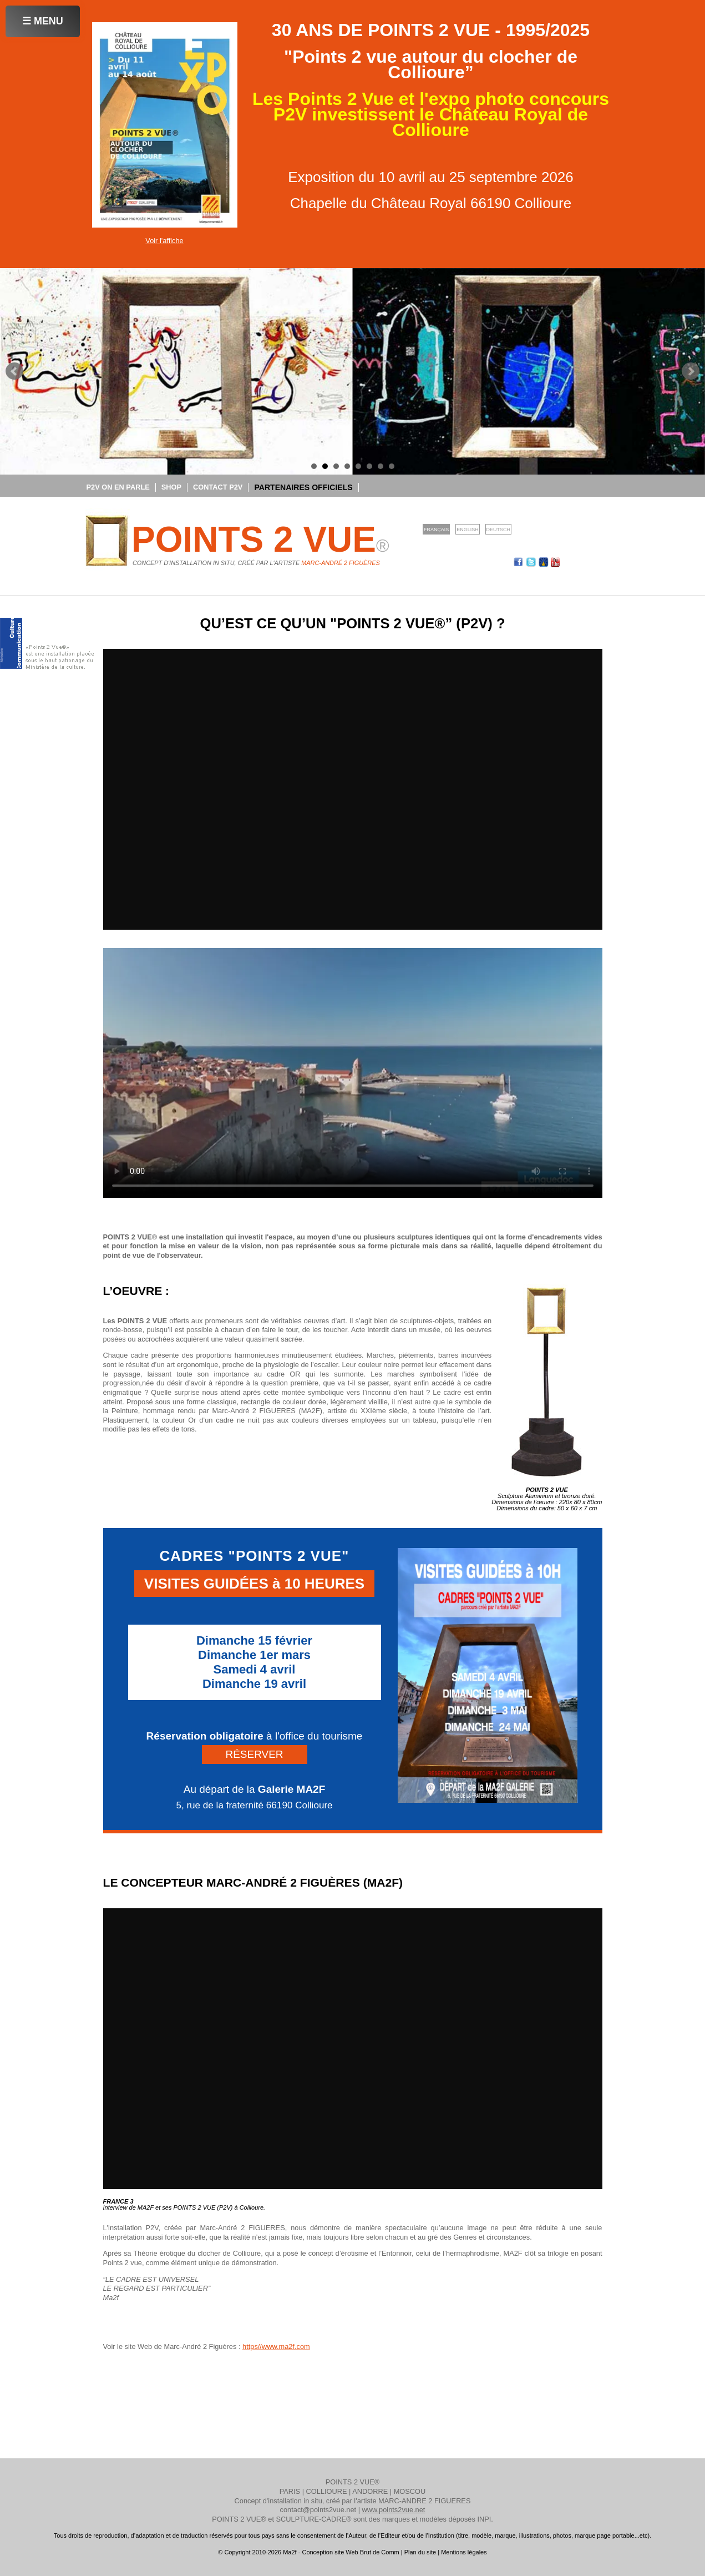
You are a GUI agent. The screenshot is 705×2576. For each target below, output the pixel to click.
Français (436, 529)
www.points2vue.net (393, 2510)
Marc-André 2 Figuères (340, 562)
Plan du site (420, 2552)
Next (690, 371)
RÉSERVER (254, 1754)
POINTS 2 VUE (260, 539)
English (467, 529)
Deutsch (498, 529)
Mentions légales (464, 2552)
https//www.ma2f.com (276, 2346)
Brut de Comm (379, 2552)
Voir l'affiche (164, 240)
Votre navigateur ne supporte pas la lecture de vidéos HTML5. (352, 1073)
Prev (14, 371)
